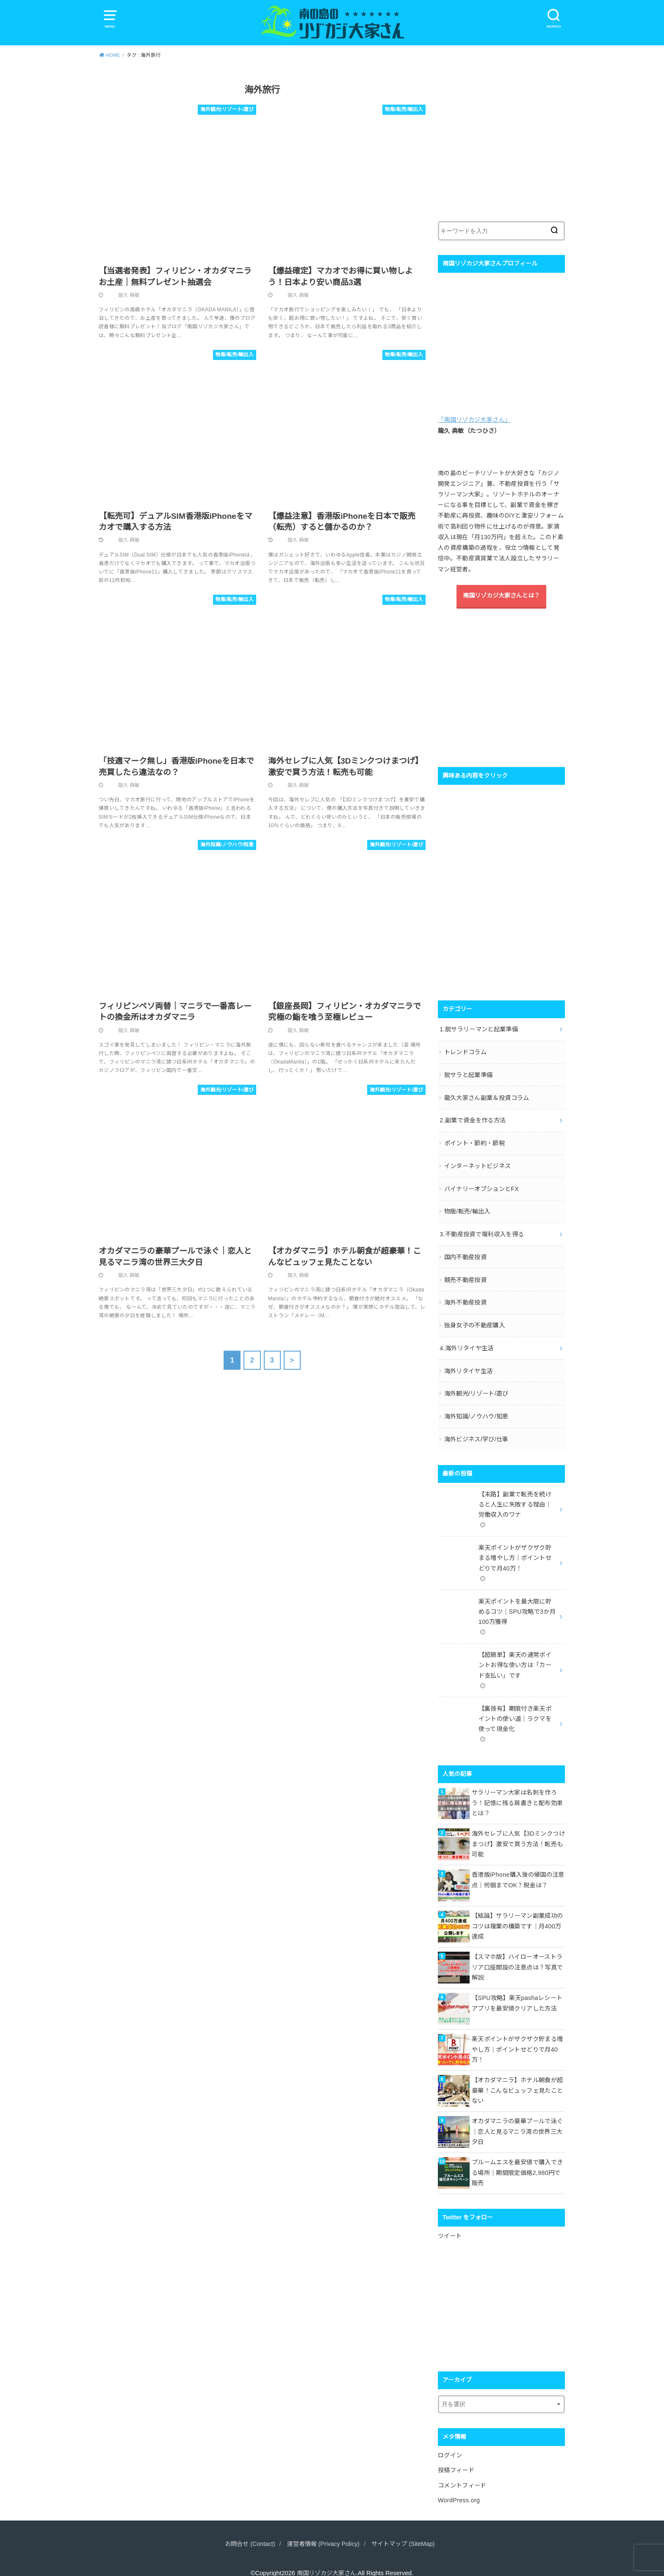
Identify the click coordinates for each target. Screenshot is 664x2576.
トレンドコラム (465, 1051)
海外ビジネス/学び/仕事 (476, 1431)
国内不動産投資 (465, 1252)
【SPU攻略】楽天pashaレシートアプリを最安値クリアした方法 (517, 1990)
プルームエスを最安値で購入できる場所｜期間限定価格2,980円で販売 (517, 2160)
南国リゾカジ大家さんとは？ (501, 596)
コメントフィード (462, 2471)
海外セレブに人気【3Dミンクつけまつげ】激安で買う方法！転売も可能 (518, 1831)
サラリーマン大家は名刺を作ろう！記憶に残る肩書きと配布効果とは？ (517, 1790)
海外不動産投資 (465, 1297)
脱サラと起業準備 (468, 1073)
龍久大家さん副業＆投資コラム (486, 1096)
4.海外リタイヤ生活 (466, 1342)
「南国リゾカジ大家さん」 (474, 421)
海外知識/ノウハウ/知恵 (476, 1409)
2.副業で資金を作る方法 (473, 1118)
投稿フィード (456, 2456)
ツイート (450, 2223)
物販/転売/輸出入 (467, 1208)
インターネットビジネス (477, 1163)
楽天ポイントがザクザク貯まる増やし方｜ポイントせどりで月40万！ (517, 2036)
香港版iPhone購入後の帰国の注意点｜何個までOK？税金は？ (518, 1867)
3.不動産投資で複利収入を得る (482, 1230)
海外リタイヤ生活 (468, 1364)
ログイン (450, 2442)
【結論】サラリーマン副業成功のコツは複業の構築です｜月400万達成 (517, 1913)
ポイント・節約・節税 (474, 1141)
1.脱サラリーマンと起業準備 (479, 1029)
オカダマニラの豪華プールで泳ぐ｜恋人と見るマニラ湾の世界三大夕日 (517, 2119)
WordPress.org (458, 2485)
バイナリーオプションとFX (481, 1185)
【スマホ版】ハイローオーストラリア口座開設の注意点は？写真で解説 (517, 1954)
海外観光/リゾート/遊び (476, 1387)
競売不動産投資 (465, 1275)
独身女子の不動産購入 (474, 1319)
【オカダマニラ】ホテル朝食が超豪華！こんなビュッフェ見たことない (517, 2077)
